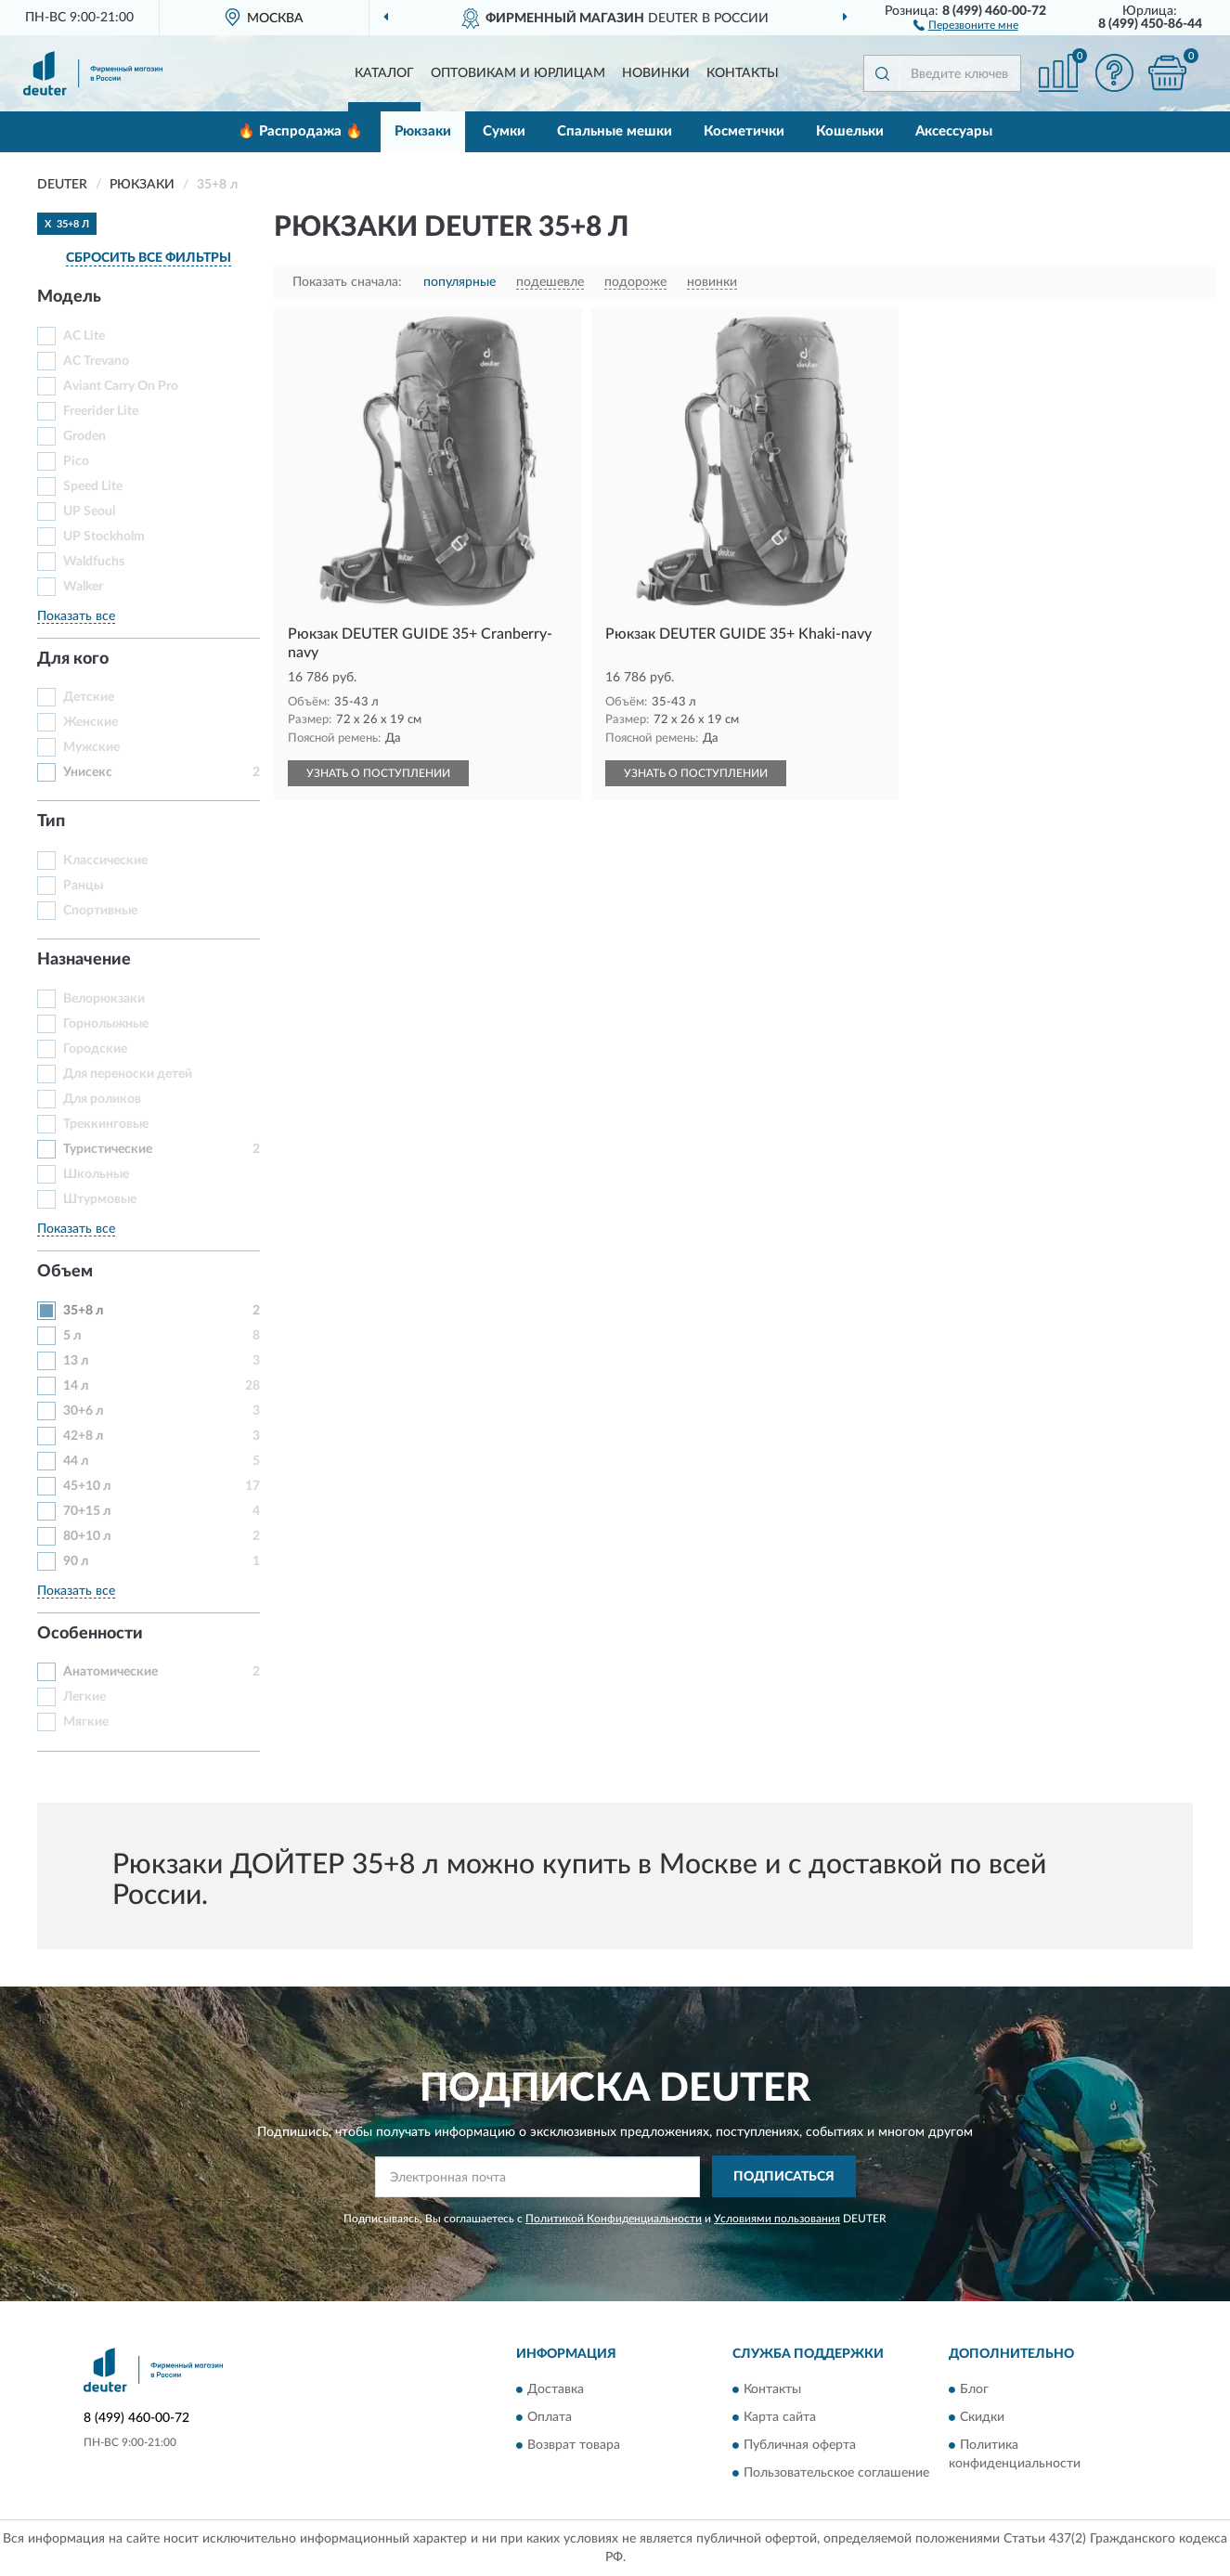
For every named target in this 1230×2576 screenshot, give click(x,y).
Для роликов (102, 1099)
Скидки (982, 2418)
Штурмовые (99, 1199)
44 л (75, 1461)
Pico (76, 461)
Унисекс (87, 772)
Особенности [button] (90, 1633)
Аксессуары (953, 131)
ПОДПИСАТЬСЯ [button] (784, 2176)
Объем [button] (65, 1271)
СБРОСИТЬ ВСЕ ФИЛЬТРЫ (148, 258)
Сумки (504, 131)
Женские (90, 722)
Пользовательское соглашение (836, 2473)
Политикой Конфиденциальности (613, 2218)
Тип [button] (51, 821)
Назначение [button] (84, 959)
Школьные (96, 1174)
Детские (88, 697)
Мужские (91, 747)
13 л (75, 1360)
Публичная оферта (800, 2446)
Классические (105, 860)
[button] (965, 24)
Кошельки (850, 131)
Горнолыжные (106, 1023)
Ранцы (83, 885)
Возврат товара (573, 2446)
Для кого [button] (73, 659)
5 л (72, 1335)
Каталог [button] (384, 73)
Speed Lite (93, 486)
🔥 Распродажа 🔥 (300, 131)
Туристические (107, 1149)
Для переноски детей (127, 1074)
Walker (83, 586)
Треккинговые (106, 1124)
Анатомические (110, 1671)
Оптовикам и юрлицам (518, 73)
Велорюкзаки (104, 998)
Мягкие (86, 1721)
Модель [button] (69, 297)
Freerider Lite (100, 411)
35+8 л (83, 1310)
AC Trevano (96, 361)
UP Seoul (89, 511)
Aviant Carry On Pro (120, 386)
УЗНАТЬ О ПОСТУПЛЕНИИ (378, 773)
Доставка (555, 2390)
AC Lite (84, 336)
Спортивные (100, 910)
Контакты (742, 73)
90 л (75, 1561)
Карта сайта (780, 2418)
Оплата (549, 2418)
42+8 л (83, 1436)
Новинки (656, 73)
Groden (84, 436)
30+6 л (83, 1411)
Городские (95, 1048)
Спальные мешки (614, 131)
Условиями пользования (777, 2218)
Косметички (744, 131)
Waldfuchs (93, 561)
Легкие (84, 1696)
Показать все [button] (76, 616)
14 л (75, 1385)
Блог (974, 2390)
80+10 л (86, 1536)
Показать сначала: (347, 282)
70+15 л (86, 1511)
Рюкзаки (423, 131)
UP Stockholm (104, 536)
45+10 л (86, 1486)
